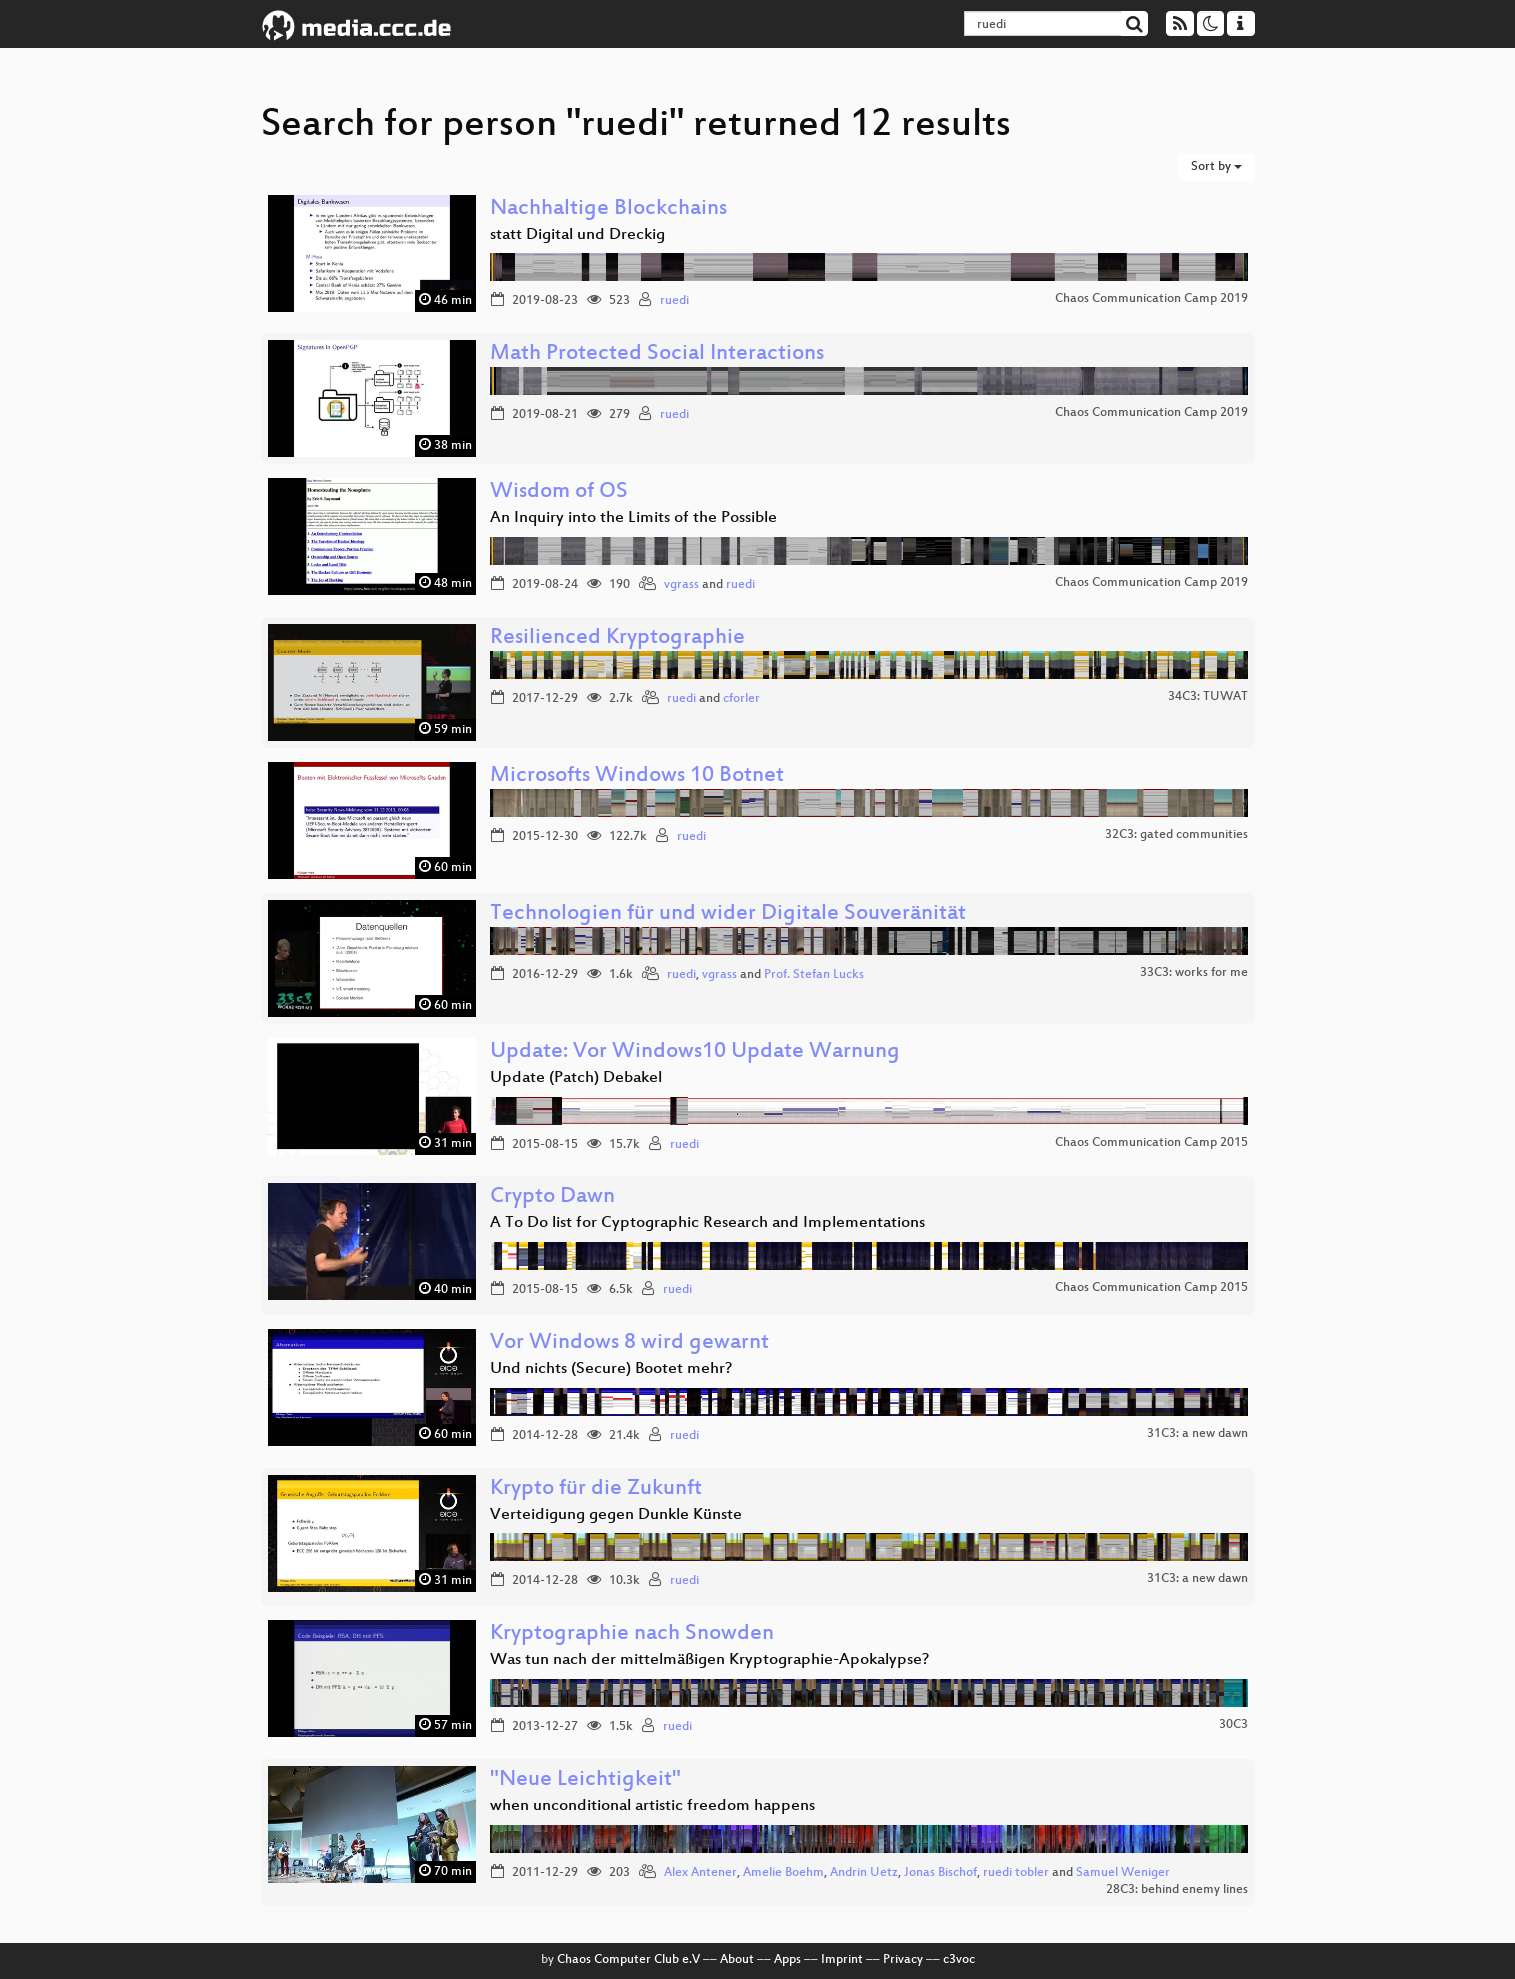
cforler (741, 699)
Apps (787, 1960)
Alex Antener (700, 1873)
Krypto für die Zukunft (596, 1489)
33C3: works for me (1194, 973)
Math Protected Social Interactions (657, 354)
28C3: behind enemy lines (1177, 1890)
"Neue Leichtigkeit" (585, 1780)
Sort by (1216, 167)
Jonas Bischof (940, 1873)
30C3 (1233, 1725)
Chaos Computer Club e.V (628, 1960)
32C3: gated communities (1176, 835)
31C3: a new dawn (1197, 1434)
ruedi (674, 301)
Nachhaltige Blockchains (608, 209)
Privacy (903, 1960)
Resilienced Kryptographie (617, 638)
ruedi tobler (1016, 1873)
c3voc (959, 1960)
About (737, 1960)
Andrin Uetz (864, 1873)
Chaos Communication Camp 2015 (1151, 1143)
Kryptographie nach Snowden (632, 1634)
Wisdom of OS (559, 492)
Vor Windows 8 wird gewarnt (629, 1343)
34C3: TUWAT (1208, 697)
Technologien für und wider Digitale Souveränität (728, 914)
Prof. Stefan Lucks (814, 975)
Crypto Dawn (552, 1197)
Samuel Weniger (1123, 1873)
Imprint (842, 1960)
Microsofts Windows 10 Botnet (637, 776)
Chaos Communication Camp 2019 (1151, 299)
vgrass (681, 585)
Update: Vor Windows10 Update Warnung (695, 1052)
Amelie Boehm (783, 1873)
